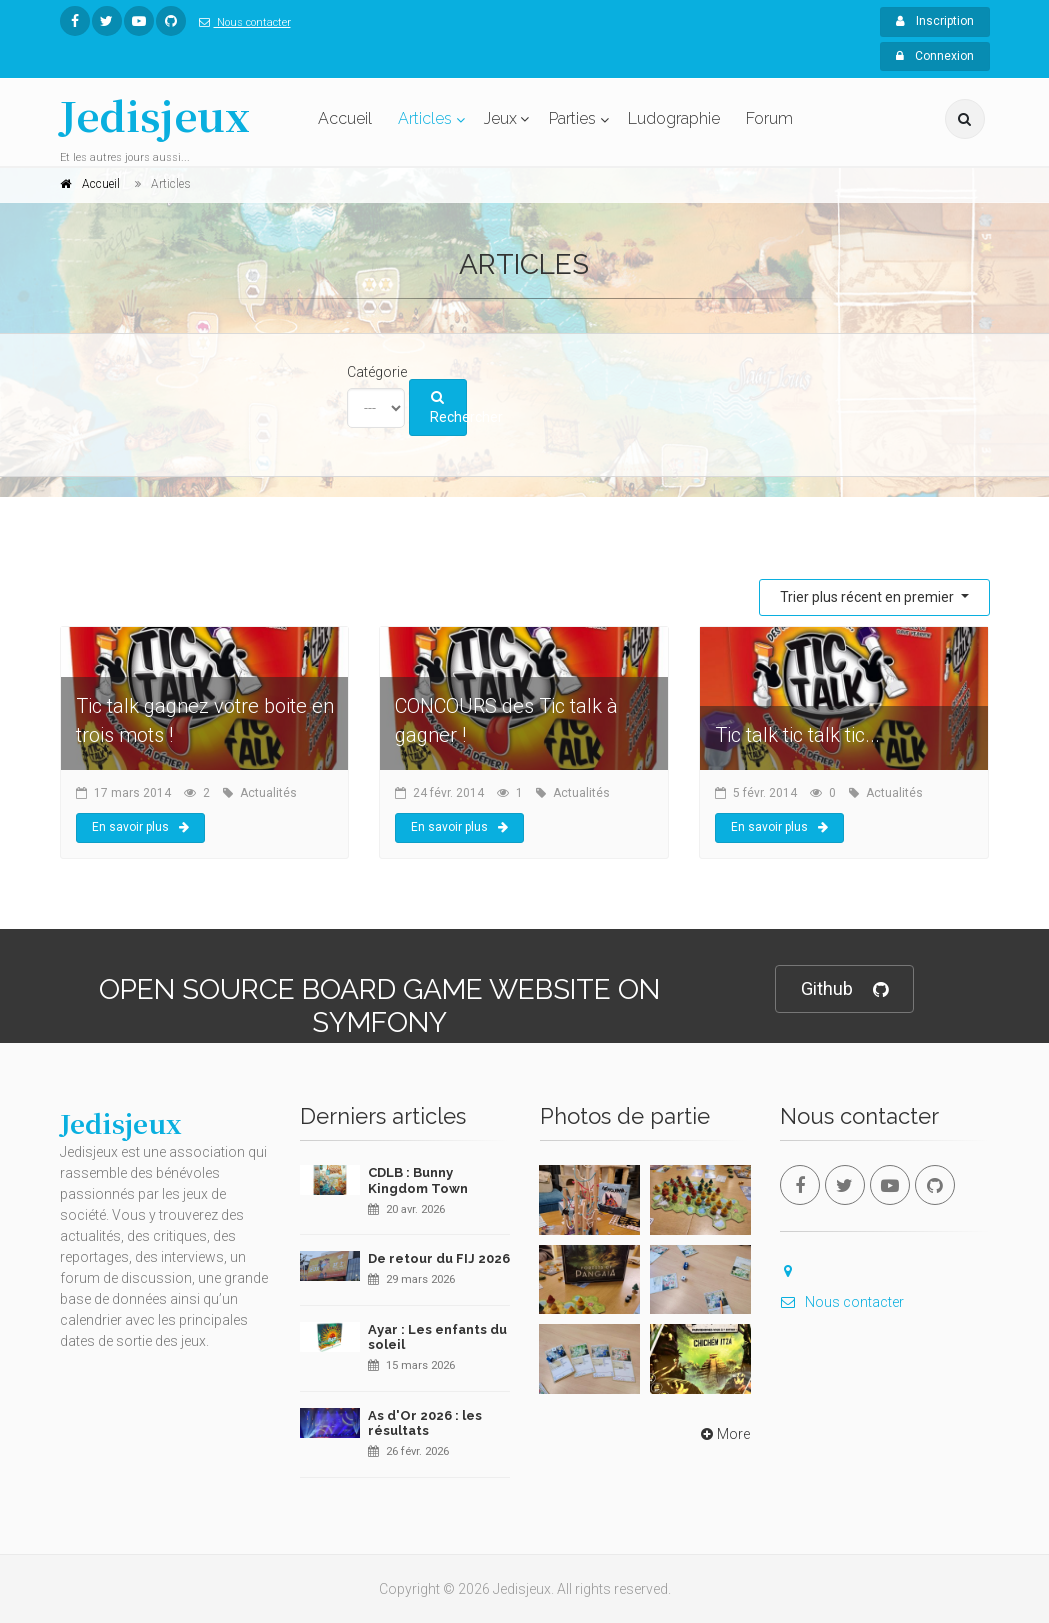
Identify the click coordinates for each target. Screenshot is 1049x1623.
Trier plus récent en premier (868, 597)
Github (844, 989)
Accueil (345, 118)
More (723, 1434)
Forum (769, 118)
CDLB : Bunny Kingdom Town (418, 1180)
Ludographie (674, 118)
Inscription (935, 21)
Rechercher (448, 408)
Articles (425, 118)
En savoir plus (140, 827)
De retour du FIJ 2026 (439, 1258)
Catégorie (377, 372)
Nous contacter (241, 22)
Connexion (935, 56)
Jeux (500, 118)
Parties (572, 118)
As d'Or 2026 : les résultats (425, 1423)
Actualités (268, 793)
